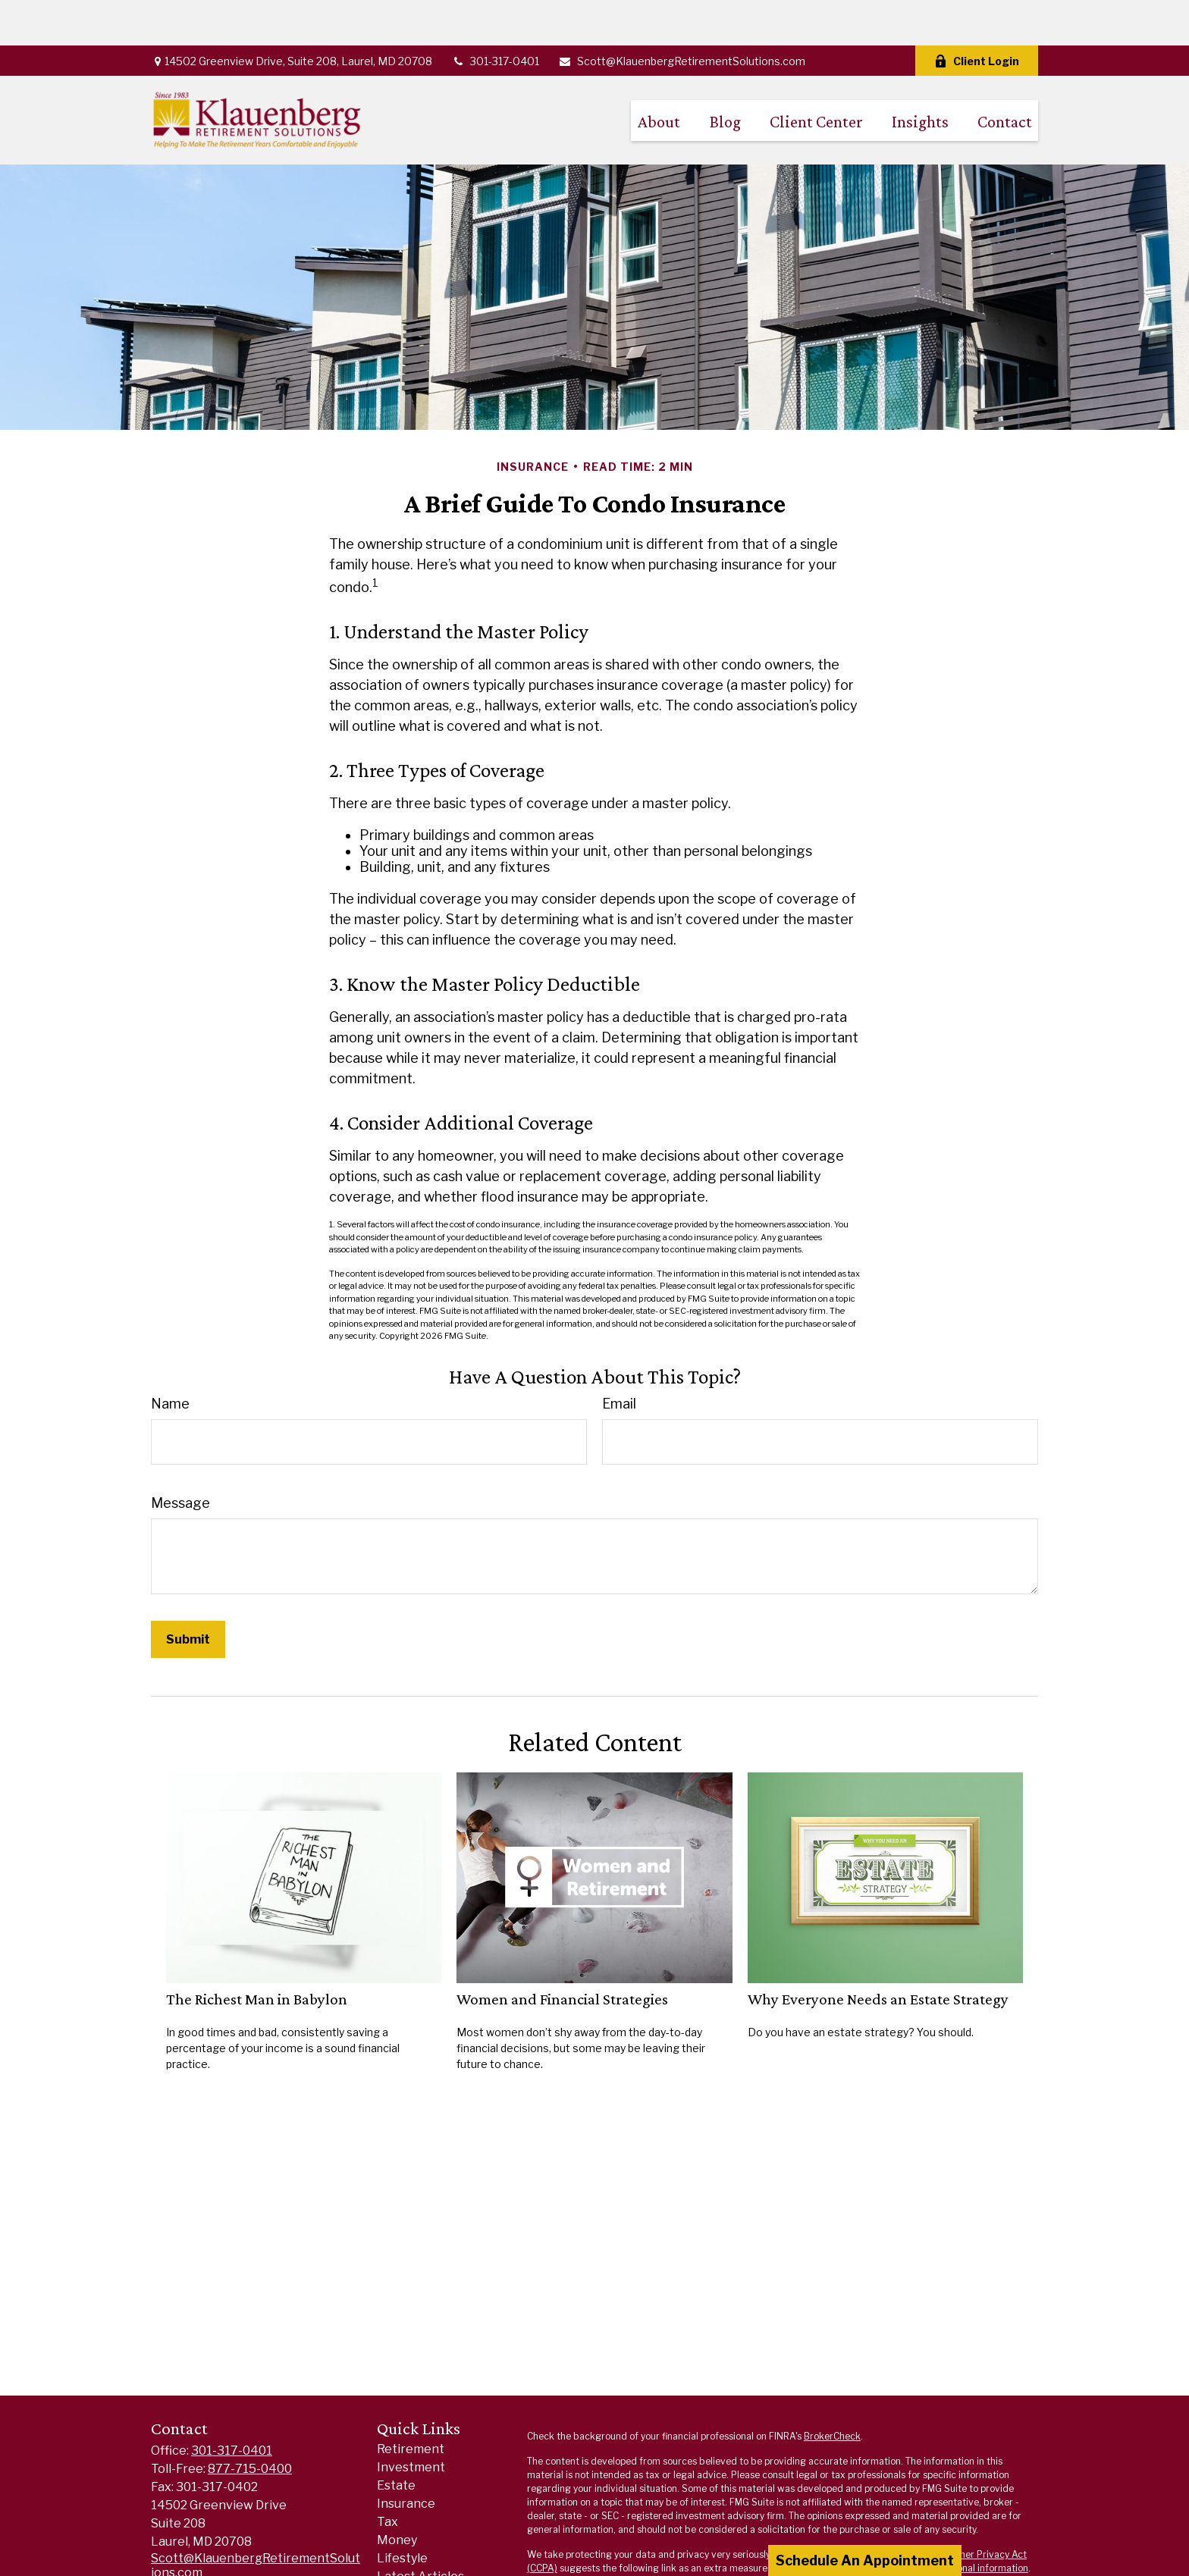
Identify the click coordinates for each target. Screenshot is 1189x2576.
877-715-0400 (250, 2423)
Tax (387, 2476)
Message (180, 1457)
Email (619, 1358)
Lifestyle (402, 2512)
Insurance (406, 2458)
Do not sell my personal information (951, 2522)
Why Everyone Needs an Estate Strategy (878, 1954)
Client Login (976, 15)
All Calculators (418, 2567)
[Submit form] (188, 1593)
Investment (411, 2422)
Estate (396, 2440)
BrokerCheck (832, 2390)
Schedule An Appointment (865, 2560)
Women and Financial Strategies (562, 1954)
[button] (658, 75)
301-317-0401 (495, 15)
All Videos (405, 2549)
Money (397, 2494)
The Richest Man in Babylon (256, 1954)
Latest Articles (420, 2531)
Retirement (410, 2403)
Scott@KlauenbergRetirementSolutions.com (681, 15)
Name (170, 1358)
